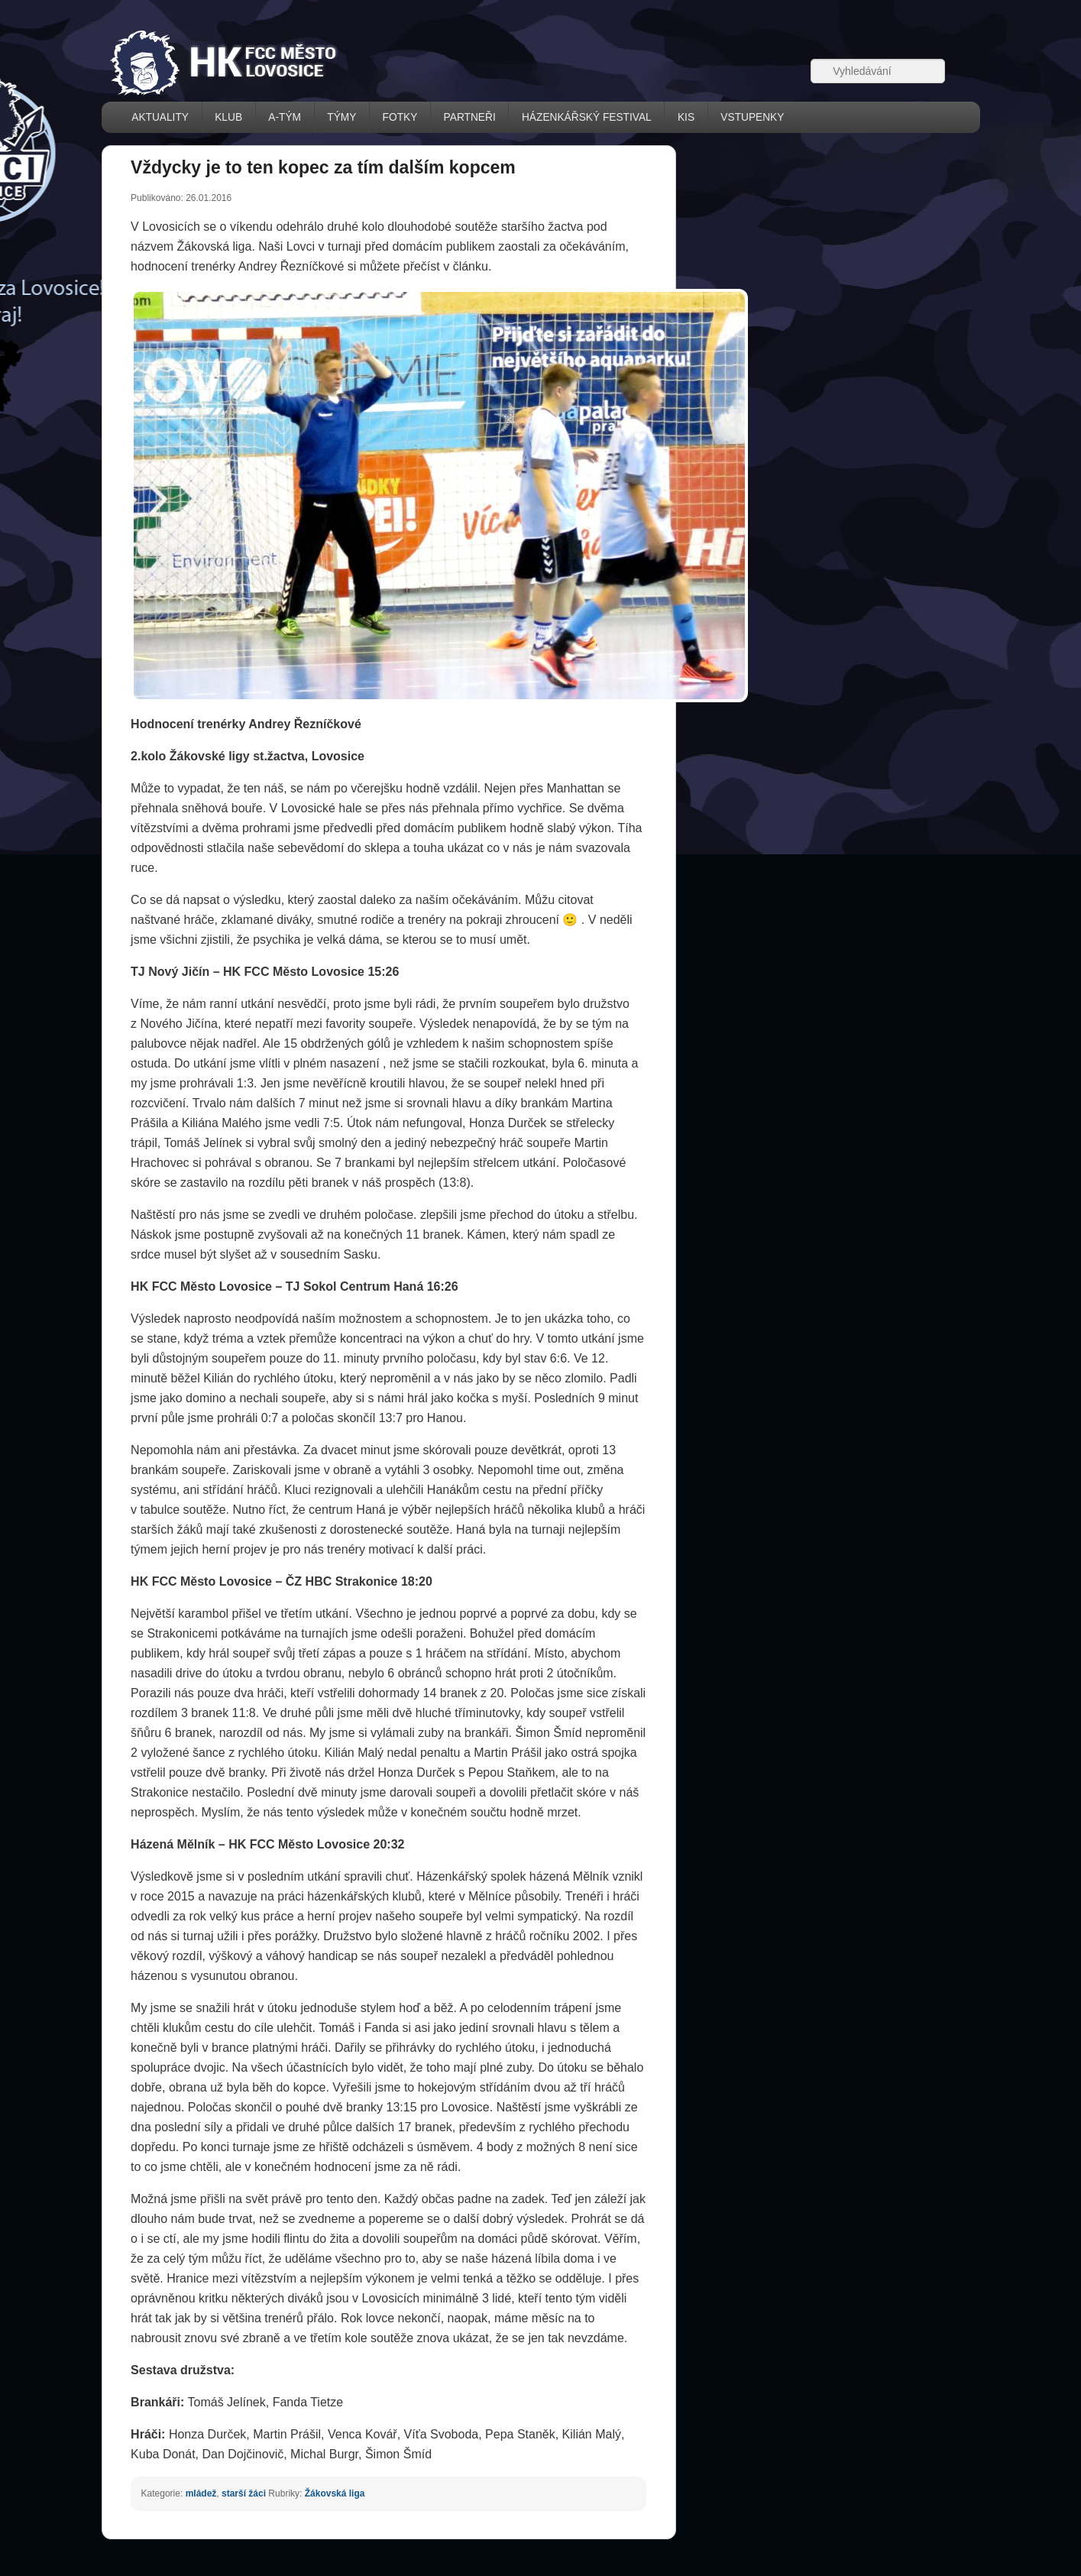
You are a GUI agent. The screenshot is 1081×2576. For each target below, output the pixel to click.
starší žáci (244, 2493)
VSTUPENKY (752, 117)
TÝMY (341, 117)
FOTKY (400, 117)
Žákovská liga (335, 2493)
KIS (686, 117)
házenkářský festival (587, 117)
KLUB (228, 117)
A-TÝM (284, 117)
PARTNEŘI (470, 117)
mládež (201, 2493)
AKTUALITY (160, 117)
